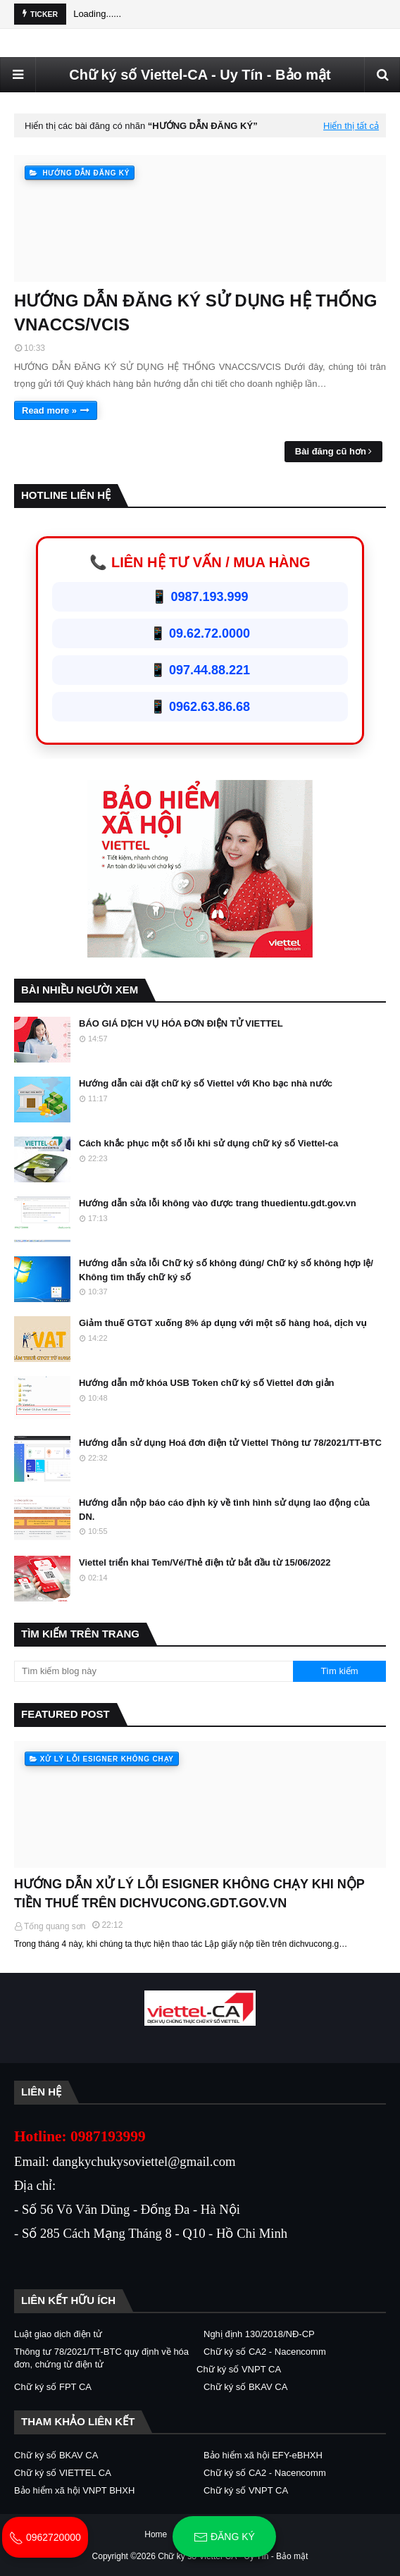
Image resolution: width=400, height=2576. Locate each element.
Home (155, 2534)
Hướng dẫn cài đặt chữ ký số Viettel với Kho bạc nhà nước (205, 1083)
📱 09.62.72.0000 (200, 633)
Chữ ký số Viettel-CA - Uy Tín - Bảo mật (199, 74)
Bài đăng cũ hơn (330, 451)
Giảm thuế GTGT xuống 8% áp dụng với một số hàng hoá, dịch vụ (223, 1323)
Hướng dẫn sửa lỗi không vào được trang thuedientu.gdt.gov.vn (217, 1203)
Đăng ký (224, 2537)
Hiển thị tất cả (351, 125)
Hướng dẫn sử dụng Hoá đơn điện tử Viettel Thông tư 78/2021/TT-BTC (230, 1442)
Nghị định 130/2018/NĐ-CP (259, 2334)
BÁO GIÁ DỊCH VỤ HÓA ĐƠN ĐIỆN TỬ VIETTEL (181, 1023)
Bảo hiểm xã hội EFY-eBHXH (263, 2455)
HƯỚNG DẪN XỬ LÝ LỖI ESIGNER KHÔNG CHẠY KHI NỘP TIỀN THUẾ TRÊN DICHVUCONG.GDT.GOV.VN (189, 1893)
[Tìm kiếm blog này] (153, 1671)
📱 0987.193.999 (199, 597)
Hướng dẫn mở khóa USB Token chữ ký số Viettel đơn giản (207, 1382)
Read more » (49, 410)
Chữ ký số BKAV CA (245, 2387)
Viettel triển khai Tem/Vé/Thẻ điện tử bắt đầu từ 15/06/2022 (204, 1562)
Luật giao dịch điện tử (58, 2334)
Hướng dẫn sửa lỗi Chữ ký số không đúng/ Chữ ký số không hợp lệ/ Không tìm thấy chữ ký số (226, 1270)
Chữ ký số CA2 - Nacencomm (265, 2351)
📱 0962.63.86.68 (200, 707)
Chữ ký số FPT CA (53, 2387)
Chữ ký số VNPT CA (238, 2369)
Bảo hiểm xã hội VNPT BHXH (74, 2490)
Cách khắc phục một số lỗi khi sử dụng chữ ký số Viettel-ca (208, 1143)
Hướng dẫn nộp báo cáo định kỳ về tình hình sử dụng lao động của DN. (224, 1509)
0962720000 (45, 2537)
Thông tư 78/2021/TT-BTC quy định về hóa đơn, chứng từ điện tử (101, 2358)
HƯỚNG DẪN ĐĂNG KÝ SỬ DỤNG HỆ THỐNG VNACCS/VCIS (195, 312)
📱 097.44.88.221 (200, 670)
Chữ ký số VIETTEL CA (62, 2472)
